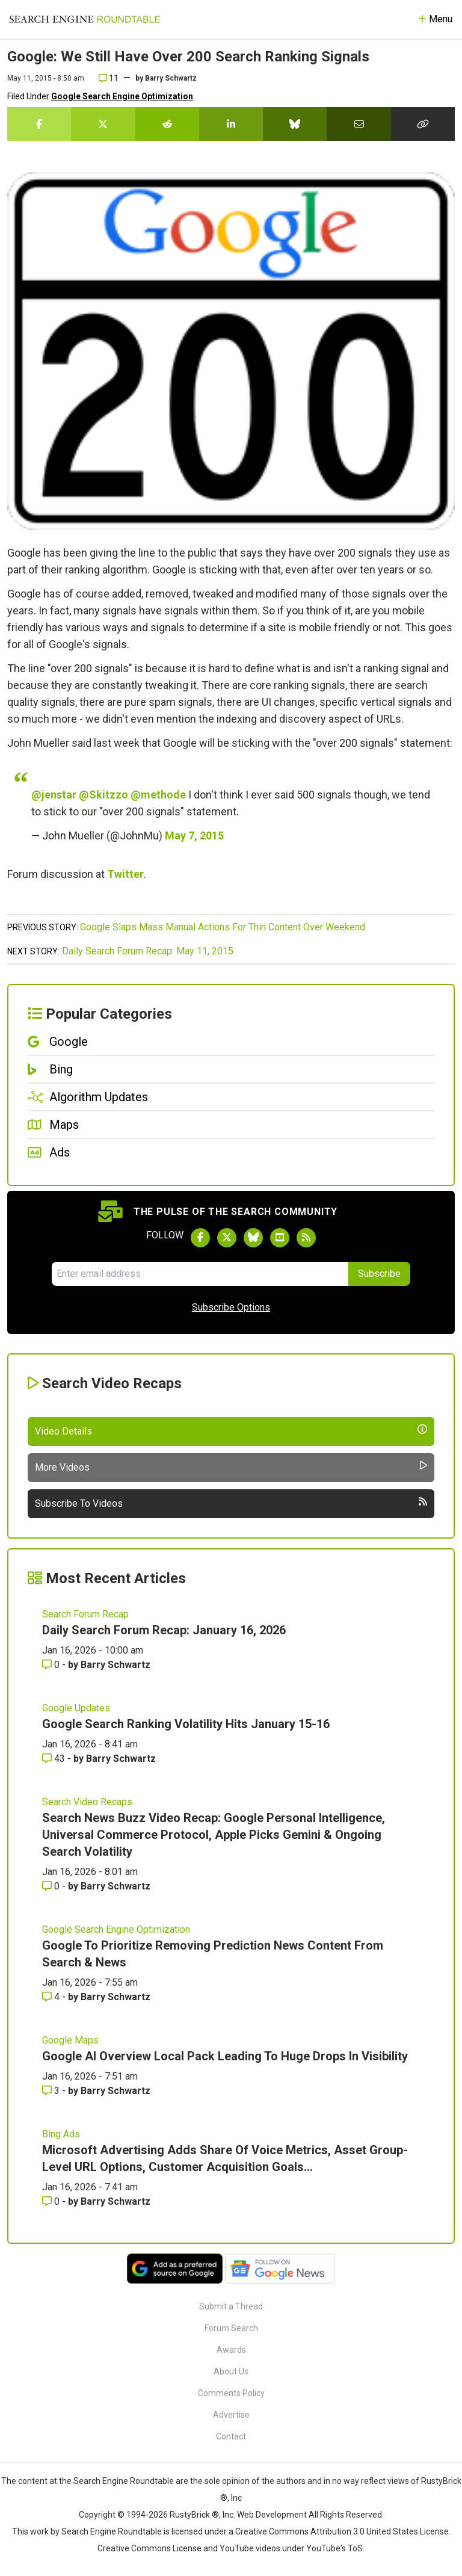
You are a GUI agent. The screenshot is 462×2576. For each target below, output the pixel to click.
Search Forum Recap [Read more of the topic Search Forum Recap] (85, 1614)
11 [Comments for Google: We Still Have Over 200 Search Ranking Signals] (109, 78)
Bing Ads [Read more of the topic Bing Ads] (61, 2134)
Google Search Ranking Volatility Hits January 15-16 (186, 1724)
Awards (231, 2350)
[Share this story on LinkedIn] (231, 124)
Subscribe (379, 1273)
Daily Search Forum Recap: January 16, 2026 (164, 1630)
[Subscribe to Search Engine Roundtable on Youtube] (279, 1237)
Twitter (125, 874)
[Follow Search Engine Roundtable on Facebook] (200, 1237)
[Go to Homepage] (85, 19)
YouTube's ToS (334, 2548)
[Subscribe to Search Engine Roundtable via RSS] (306, 1237)
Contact (231, 2436)
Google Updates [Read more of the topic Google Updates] (76, 1708)
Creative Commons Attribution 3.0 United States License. (343, 2531)
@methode (158, 794)
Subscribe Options (231, 1307)
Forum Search (231, 2328)
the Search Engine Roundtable (117, 2481)
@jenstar (53, 794)
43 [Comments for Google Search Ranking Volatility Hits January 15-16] (54, 1758)
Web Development (272, 2514)
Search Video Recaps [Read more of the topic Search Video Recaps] (87, 1802)
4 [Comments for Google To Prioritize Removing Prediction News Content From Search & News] (52, 1997)
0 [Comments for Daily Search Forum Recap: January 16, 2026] (52, 1664)
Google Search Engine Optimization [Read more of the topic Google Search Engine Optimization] (116, 1929)
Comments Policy (231, 2393)
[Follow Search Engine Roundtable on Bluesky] (253, 1237)
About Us (231, 2371)
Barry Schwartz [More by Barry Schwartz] (115, 1664)
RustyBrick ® (194, 2514)
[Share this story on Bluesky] (295, 124)
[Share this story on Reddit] (167, 124)
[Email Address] (200, 1274)
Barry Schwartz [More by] (171, 78)
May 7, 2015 (194, 835)
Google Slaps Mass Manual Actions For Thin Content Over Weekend (222, 927)
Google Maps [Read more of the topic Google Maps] (70, 2040)
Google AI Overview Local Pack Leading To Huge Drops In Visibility (225, 2056)
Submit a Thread (231, 2306)
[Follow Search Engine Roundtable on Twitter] (226, 1237)
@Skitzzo (103, 794)
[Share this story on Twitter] (103, 124)
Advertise (231, 2415)
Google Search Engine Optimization (122, 96)
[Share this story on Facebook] (39, 124)
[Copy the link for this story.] (423, 124)
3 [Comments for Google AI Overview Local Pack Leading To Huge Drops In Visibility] (52, 2090)
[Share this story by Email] (358, 124)
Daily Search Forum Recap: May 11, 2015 (147, 951)
